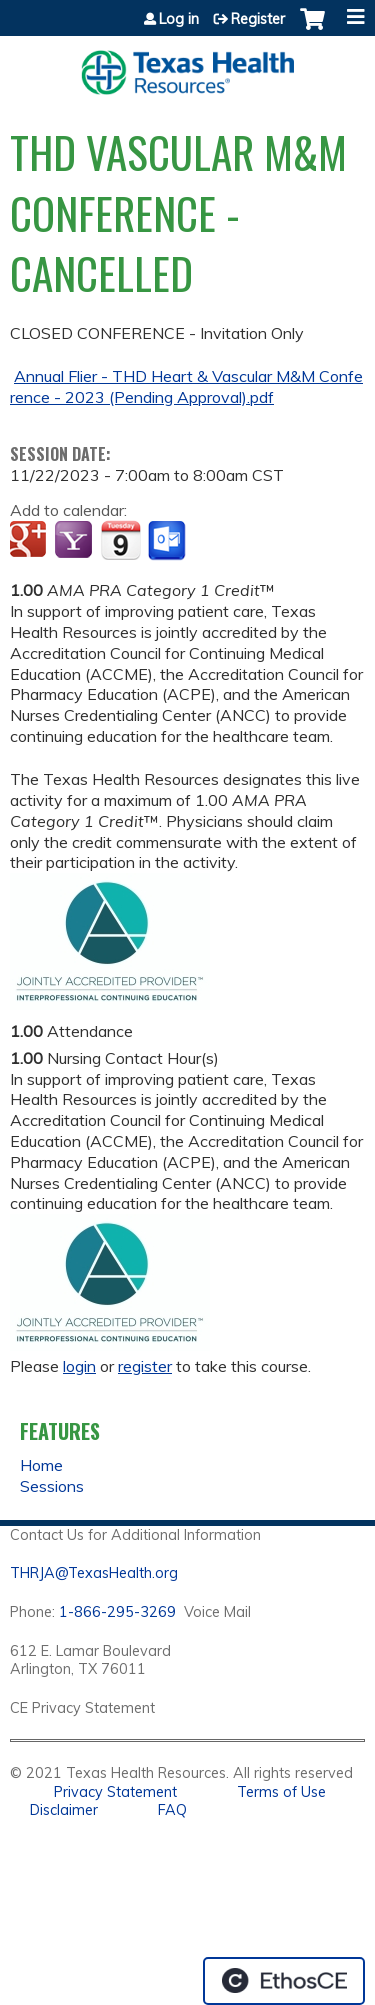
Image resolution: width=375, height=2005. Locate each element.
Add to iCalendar (120, 540)
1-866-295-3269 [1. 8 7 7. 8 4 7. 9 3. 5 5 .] (117, 1612)
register (145, 1366)
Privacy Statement (115, 1792)
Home (41, 1465)
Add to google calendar (30, 541)
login (79, 1366)
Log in (179, 19)
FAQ (172, 1810)
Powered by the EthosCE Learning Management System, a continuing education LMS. (284, 1981)
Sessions (52, 1486)
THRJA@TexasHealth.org (94, 1573)
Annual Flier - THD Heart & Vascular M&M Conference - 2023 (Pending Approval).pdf (186, 386)
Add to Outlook (168, 541)
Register (258, 19)
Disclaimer (64, 1810)
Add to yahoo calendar (75, 541)
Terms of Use (281, 1792)
